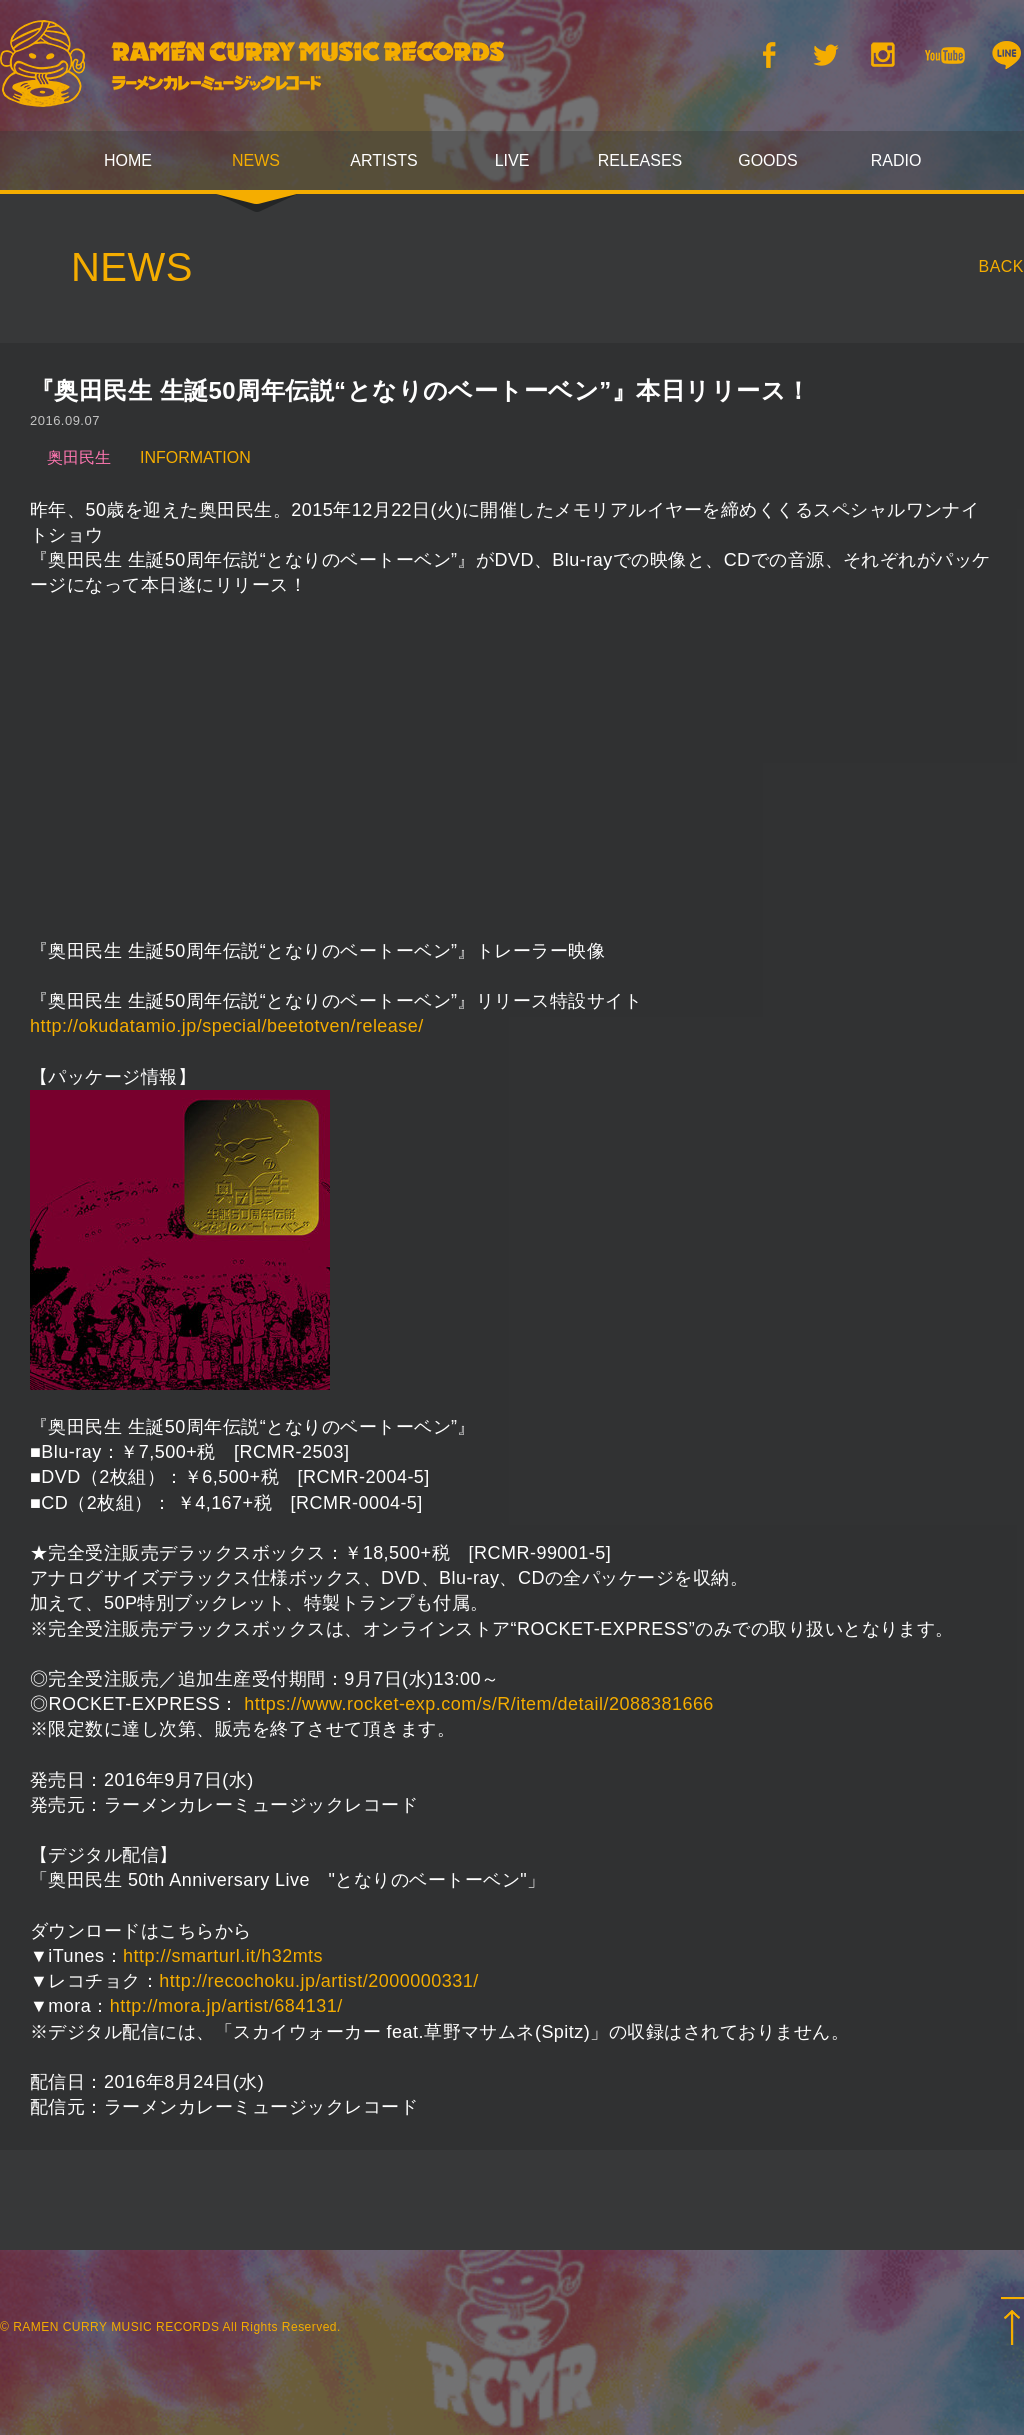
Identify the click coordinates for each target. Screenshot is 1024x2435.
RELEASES (640, 160)
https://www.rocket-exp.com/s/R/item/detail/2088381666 (479, 1704)
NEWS (256, 160)
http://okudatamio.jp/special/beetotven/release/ (227, 1026)
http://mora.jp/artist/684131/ (226, 2006)
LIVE (512, 160)
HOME (128, 160)
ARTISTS (383, 160)
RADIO (896, 160)
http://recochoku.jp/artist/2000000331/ (318, 1981)
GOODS (768, 160)
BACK (1002, 266)
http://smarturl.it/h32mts (223, 1956)
